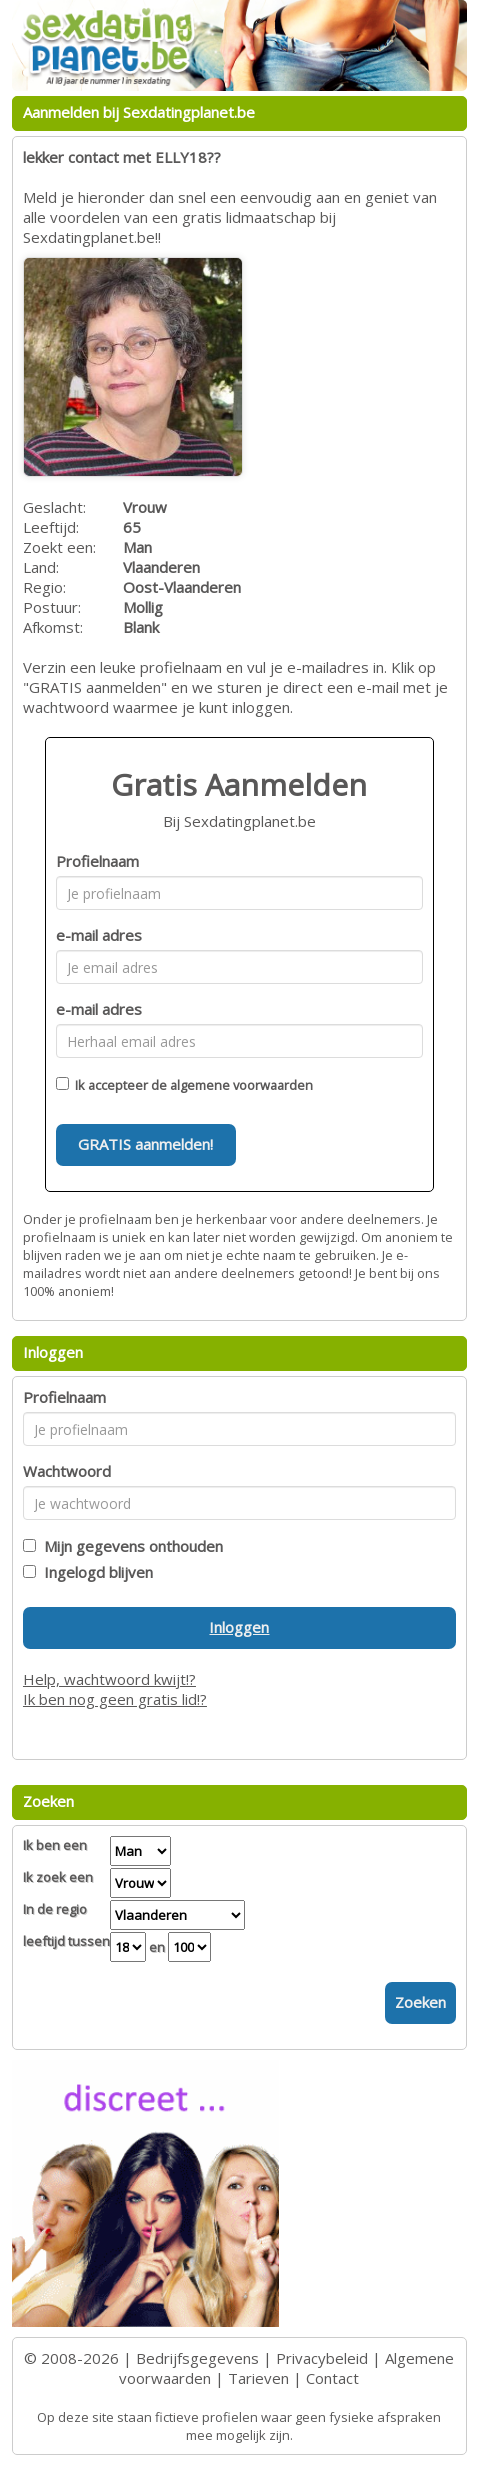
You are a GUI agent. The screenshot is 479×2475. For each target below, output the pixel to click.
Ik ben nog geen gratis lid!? (115, 1699)
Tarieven (258, 2378)
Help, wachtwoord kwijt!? (109, 1679)
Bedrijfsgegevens (197, 2358)
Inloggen (239, 1627)
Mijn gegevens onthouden (129, 1546)
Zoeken (420, 2002)
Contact (332, 2378)
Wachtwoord (67, 1471)
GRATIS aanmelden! (145, 1144)
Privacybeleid (322, 2358)
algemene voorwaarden (241, 1085)
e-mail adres (99, 935)
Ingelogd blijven (94, 1572)
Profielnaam (97, 861)
